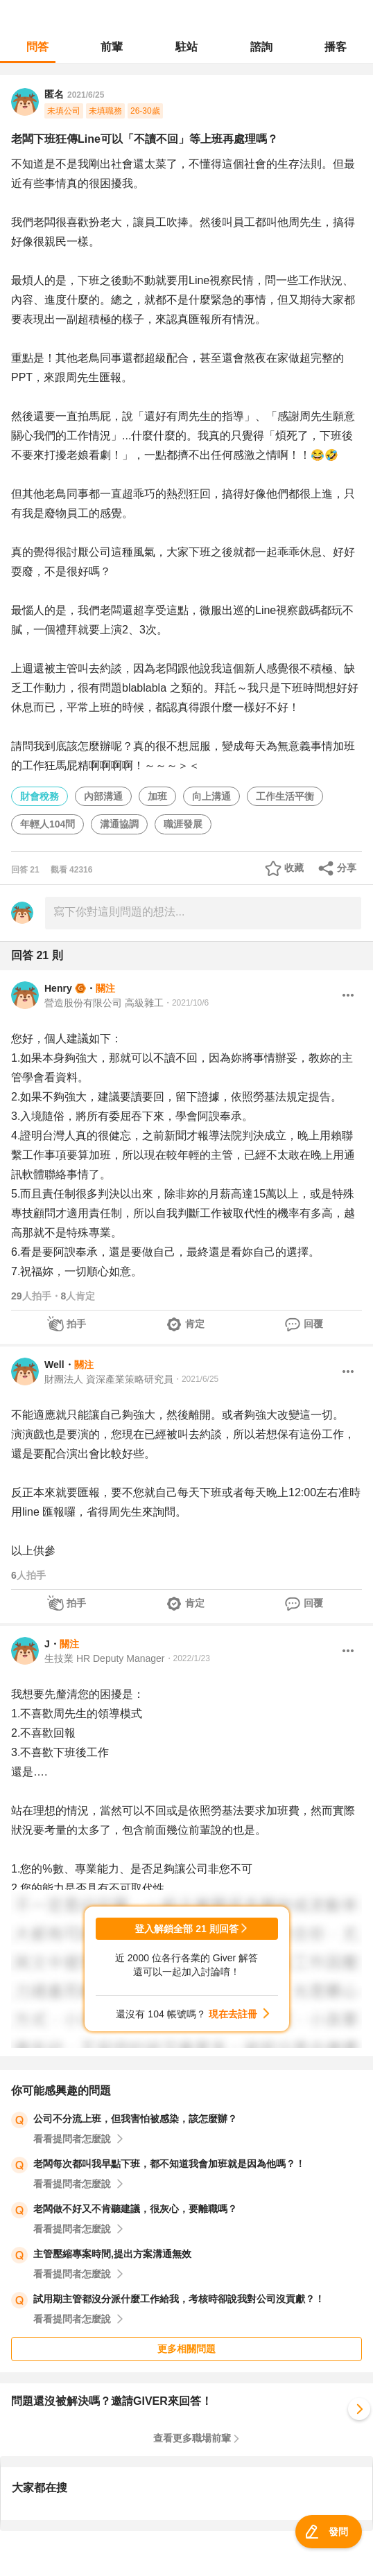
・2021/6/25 (195, 1379)
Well (54, 1364)
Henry (58, 988)
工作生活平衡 (285, 796)
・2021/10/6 (186, 1003)
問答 (37, 47)
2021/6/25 (85, 95)
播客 (335, 47)
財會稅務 (39, 796)
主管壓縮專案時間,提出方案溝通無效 (112, 2253)
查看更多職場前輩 (192, 2438)
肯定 (195, 1323)
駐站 (186, 47)
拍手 (76, 1323)
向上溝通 (211, 796)
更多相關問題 (186, 2348)
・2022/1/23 (187, 1658)
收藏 (294, 867)
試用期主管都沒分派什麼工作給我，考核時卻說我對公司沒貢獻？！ (178, 2298)
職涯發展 (183, 824)
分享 (346, 867)
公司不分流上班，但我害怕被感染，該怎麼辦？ (135, 2118)
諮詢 (261, 47)
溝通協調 (119, 824)
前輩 (112, 47)
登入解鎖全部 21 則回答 (186, 1928)
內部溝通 (103, 796)
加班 (157, 796)
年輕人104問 (47, 824)
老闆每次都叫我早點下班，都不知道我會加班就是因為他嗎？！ (169, 2163)
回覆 (313, 1323)
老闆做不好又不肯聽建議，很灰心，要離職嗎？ (135, 2208)
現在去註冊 (233, 2013)
